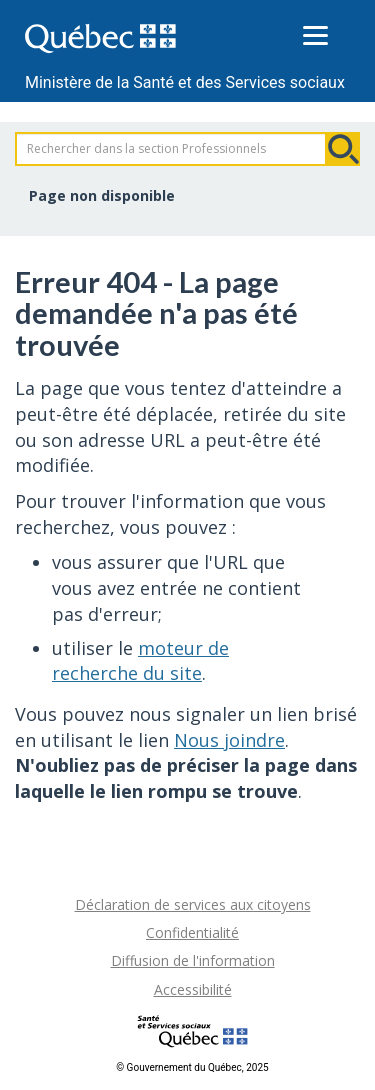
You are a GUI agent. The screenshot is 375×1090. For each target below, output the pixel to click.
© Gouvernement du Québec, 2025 (192, 1067)
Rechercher (343, 149)
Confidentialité (192, 932)
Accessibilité (193, 989)
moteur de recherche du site (140, 661)
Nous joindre (229, 740)
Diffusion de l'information (193, 960)
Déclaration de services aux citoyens (193, 904)
